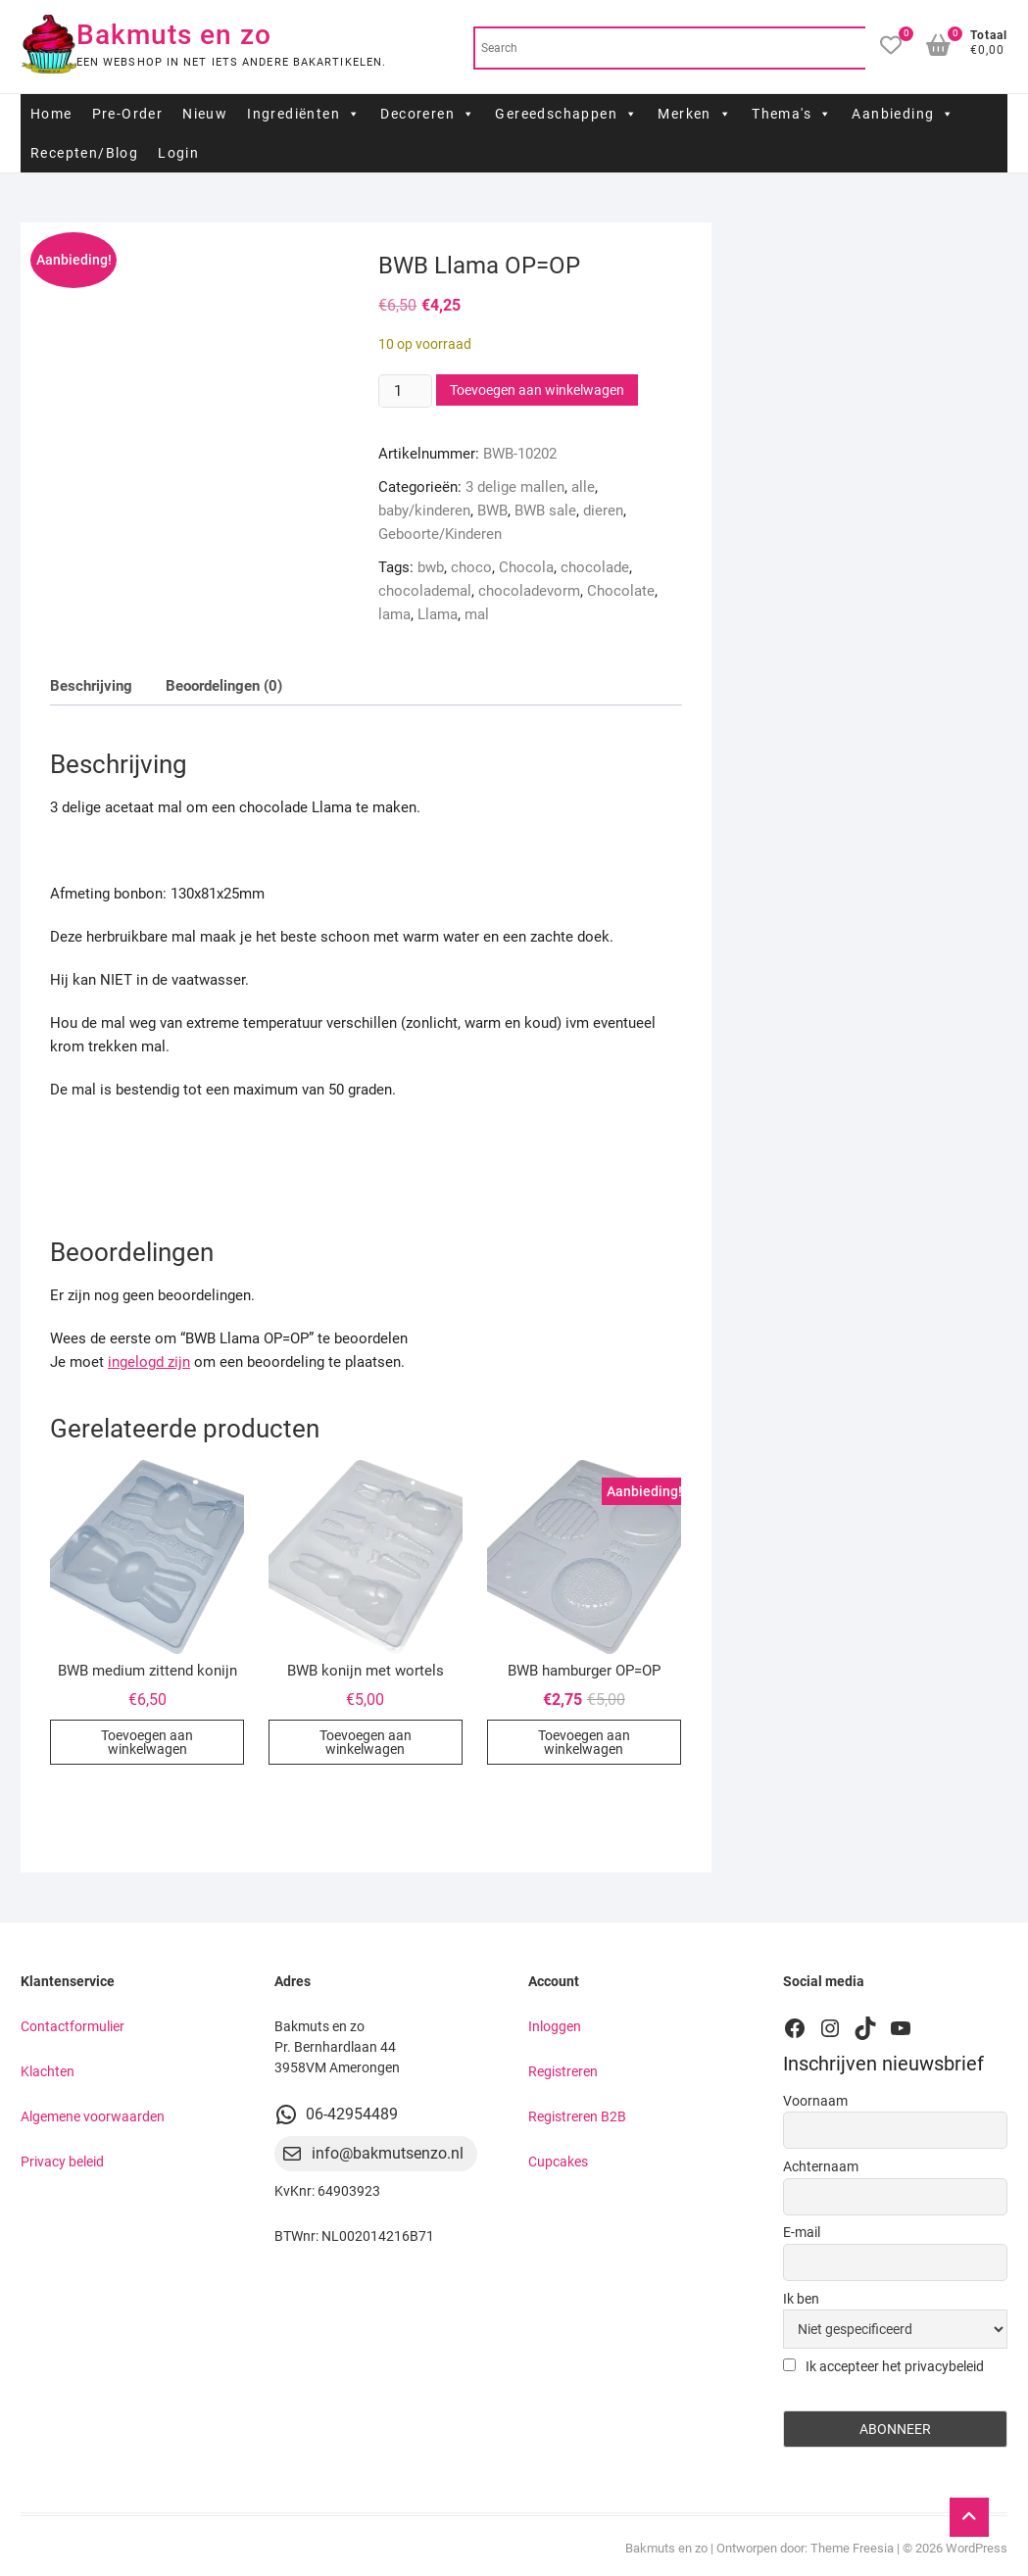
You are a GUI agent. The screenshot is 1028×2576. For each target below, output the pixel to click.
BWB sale (545, 510)
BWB (492, 510)
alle (583, 487)
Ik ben (801, 2299)
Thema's (792, 113)
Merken (695, 113)
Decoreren (427, 113)
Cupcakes (558, 2161)
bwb (430, 567)
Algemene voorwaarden (93, 2116)
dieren (603, 510)
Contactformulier (72, 2026)
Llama (437, 614)
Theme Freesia (852, 2548)
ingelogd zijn (149, 1362)
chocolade (595, 567)
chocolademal (424, 591)
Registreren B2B (577, 2116)
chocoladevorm (529, 591)
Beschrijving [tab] (91, 686)
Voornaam (815, 2101)
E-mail (801, 2232)
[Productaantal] (404, 391)
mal (477, 614)
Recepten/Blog (84, 153)
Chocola (526, 567)
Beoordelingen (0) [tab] (224, 686)
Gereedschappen (566, 113)
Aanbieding (903, 113)
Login (178, 153)
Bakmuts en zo (173, 35)
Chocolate (621, 591)
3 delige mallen (514, 487)
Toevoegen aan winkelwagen (537, 390)
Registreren (563, 2071)
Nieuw (204, 114)
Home (51, 114)
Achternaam (820, 2166)
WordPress (976, 2548)
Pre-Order (128, 114)
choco (471, 567)
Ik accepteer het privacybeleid (883, 2366)
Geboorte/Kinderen (440, 534)
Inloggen (554, 2026)
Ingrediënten (304, 113)
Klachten (47, 2071)
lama (394, 614)
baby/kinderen (424, 510)
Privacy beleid (62, 2161)
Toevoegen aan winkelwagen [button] (147, 1742)
